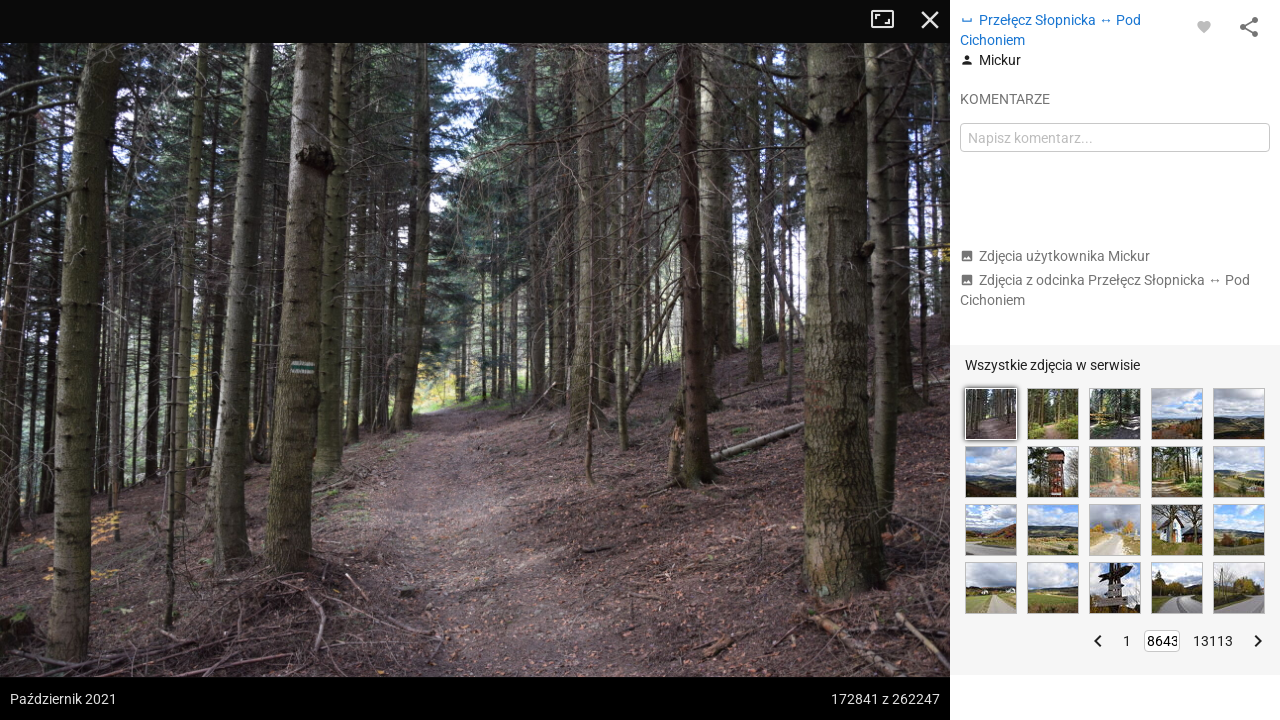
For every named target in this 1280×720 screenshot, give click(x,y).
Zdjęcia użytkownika (1055, 256)
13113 (1213, 641)
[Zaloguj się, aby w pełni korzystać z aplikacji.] (1204, 26)
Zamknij (930, 20)
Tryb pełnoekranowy (890, 20)
